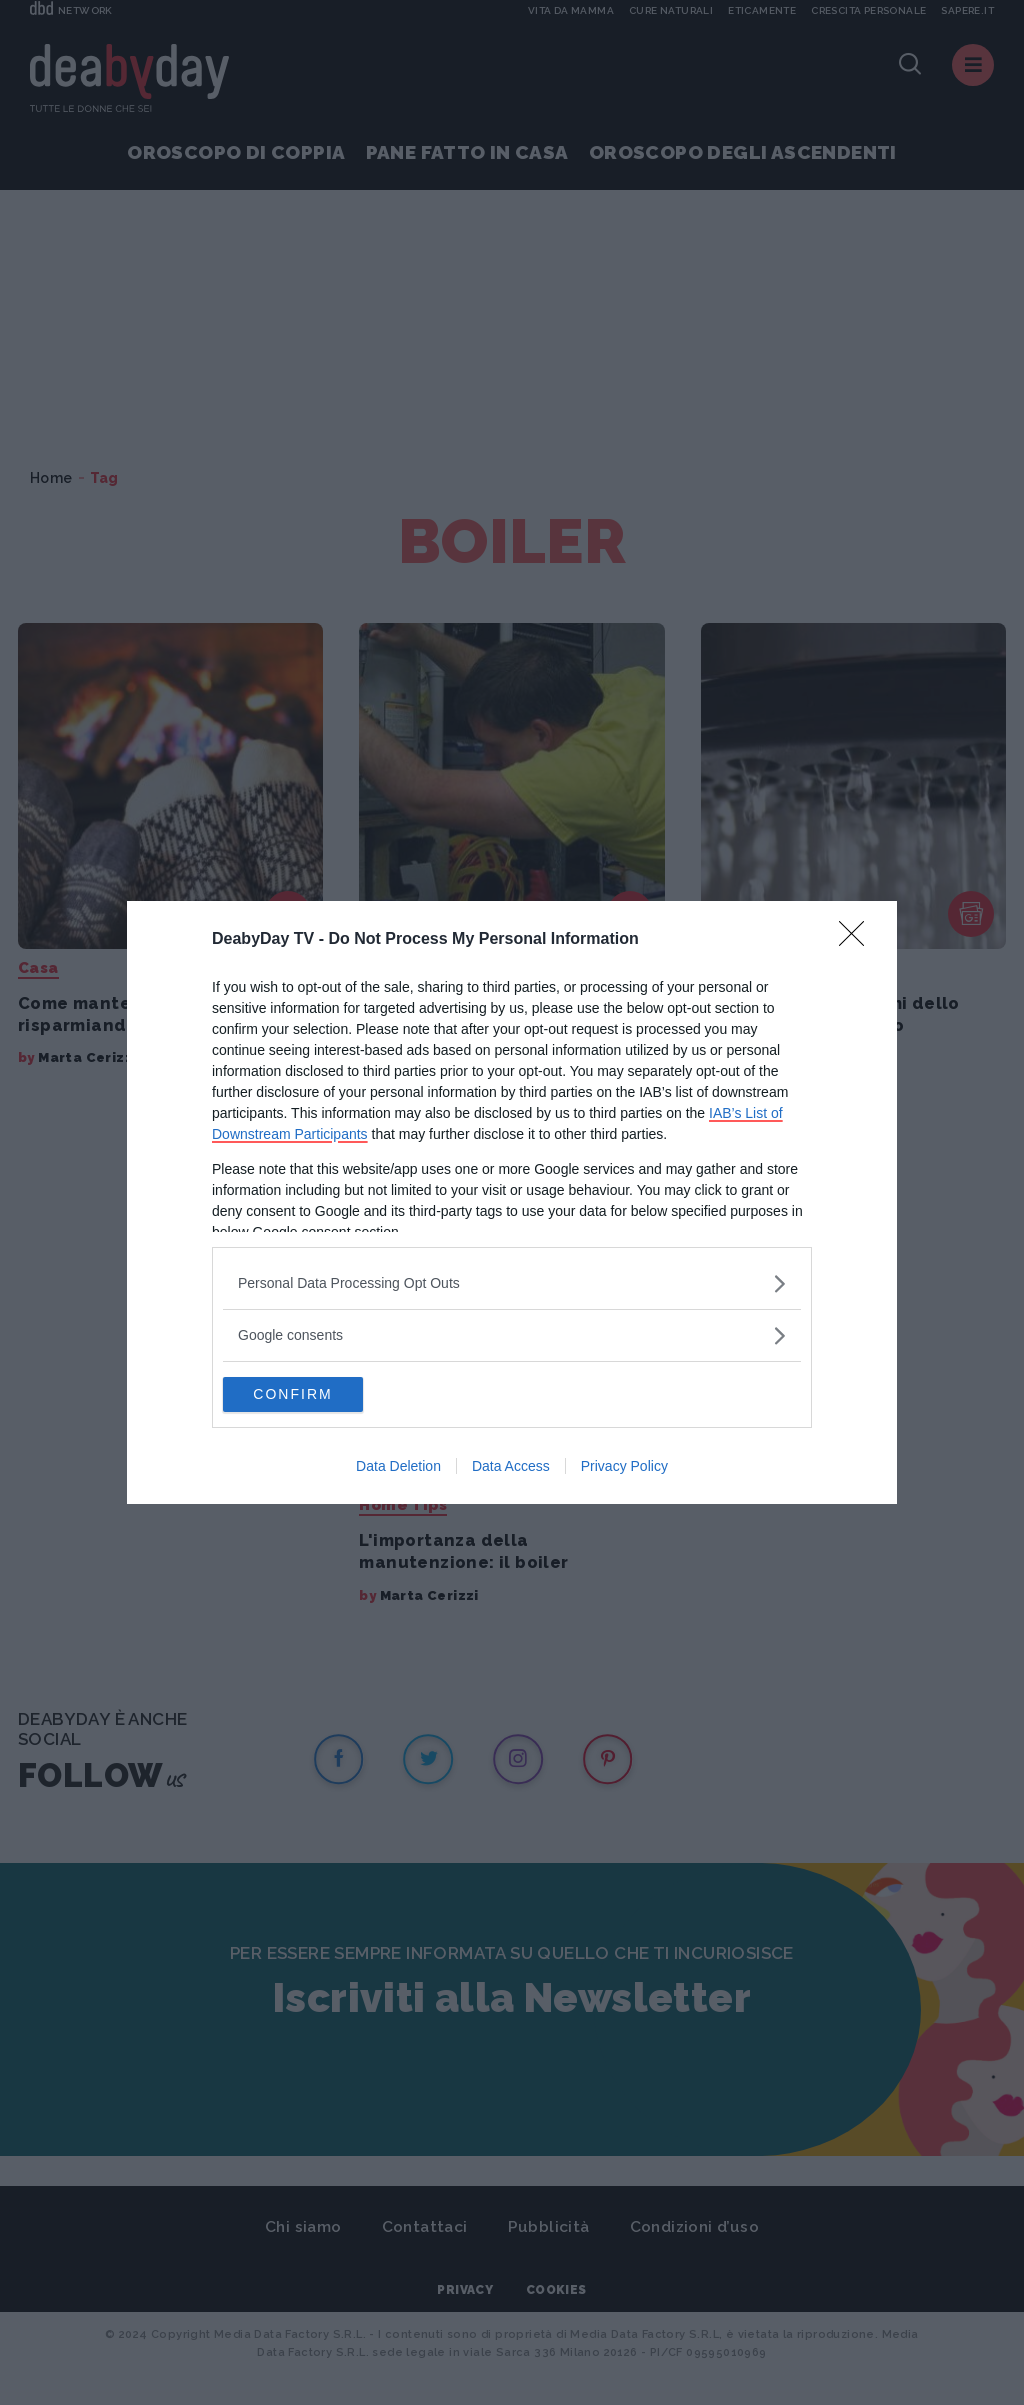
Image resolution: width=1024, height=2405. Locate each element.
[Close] (858, 938)
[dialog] (512, 1203)
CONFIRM (317, 1395)
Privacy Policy (624, 1469)
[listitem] (512, 1281)
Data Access (511, 1469)
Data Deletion (398, 1469)
